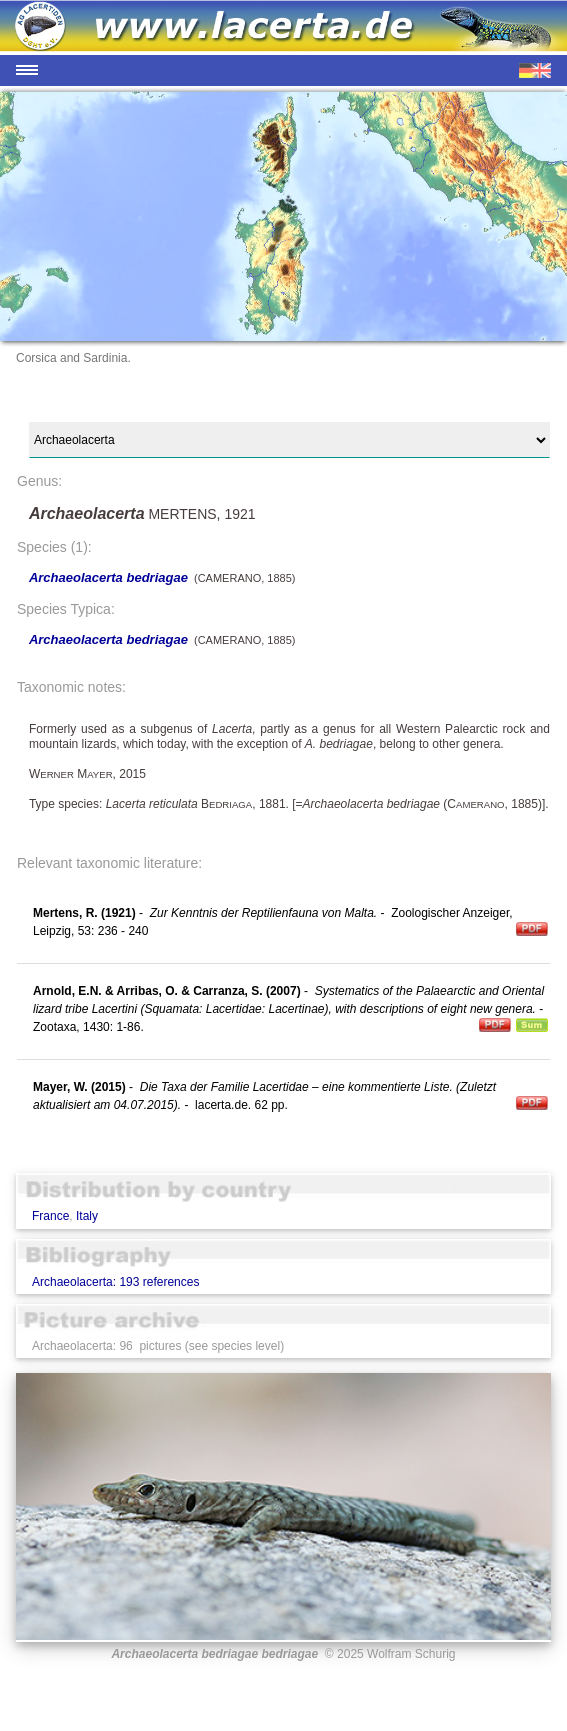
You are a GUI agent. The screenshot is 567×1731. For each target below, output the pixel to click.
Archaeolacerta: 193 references (115, 1282)
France (50, 1216)
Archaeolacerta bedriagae (108, 577)
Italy (87, 1216)
